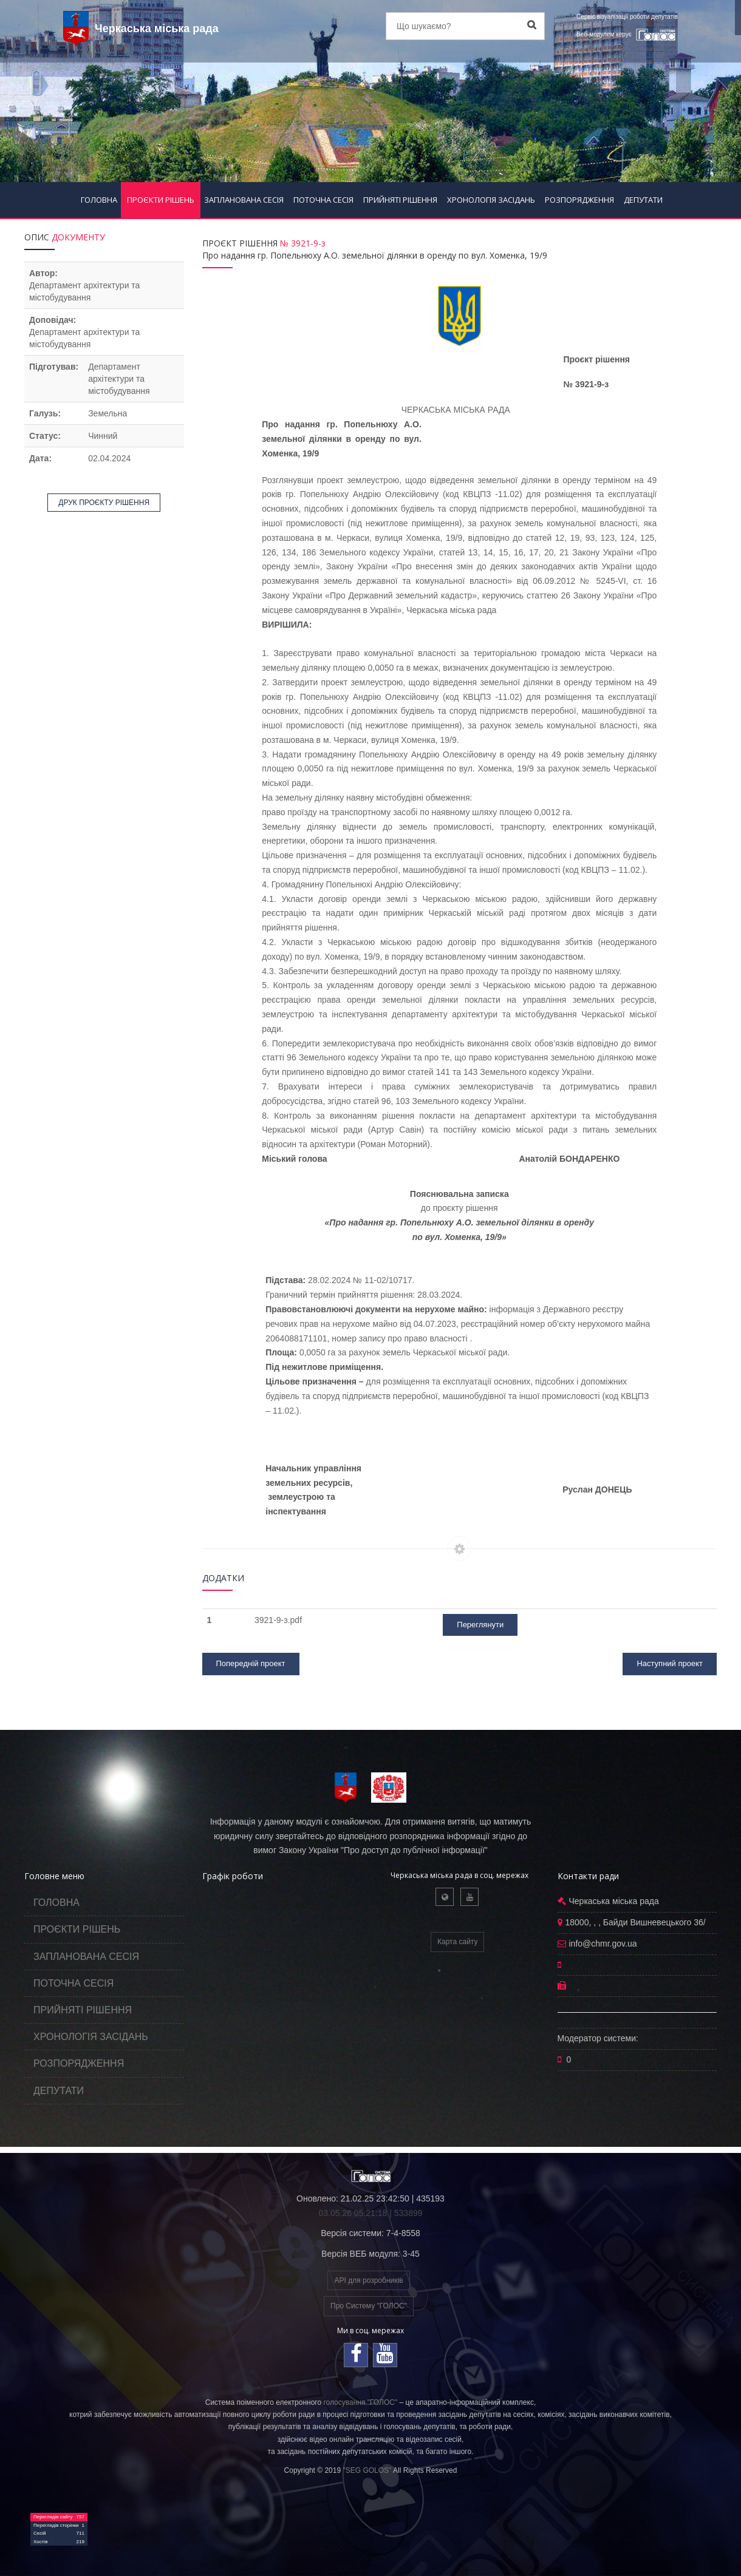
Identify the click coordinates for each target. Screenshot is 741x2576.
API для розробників (368, 2280)
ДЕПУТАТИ (643, 199)
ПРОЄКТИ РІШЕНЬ (160, 199)
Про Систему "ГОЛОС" (368, 2306)
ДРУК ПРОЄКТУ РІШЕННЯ (103, 502)
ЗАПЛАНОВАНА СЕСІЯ (244, 199)
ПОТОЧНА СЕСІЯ (323, 199)
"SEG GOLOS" (367, 2470)
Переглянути (480, 1624)
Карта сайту (457, 1941)
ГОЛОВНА (99, 199)
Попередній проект (250, 1663)
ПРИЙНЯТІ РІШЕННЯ (400, 199)
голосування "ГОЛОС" (360, 2402)
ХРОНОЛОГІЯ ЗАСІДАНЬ (491, 199)
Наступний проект (670, 1663)
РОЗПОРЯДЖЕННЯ (579, 199)
